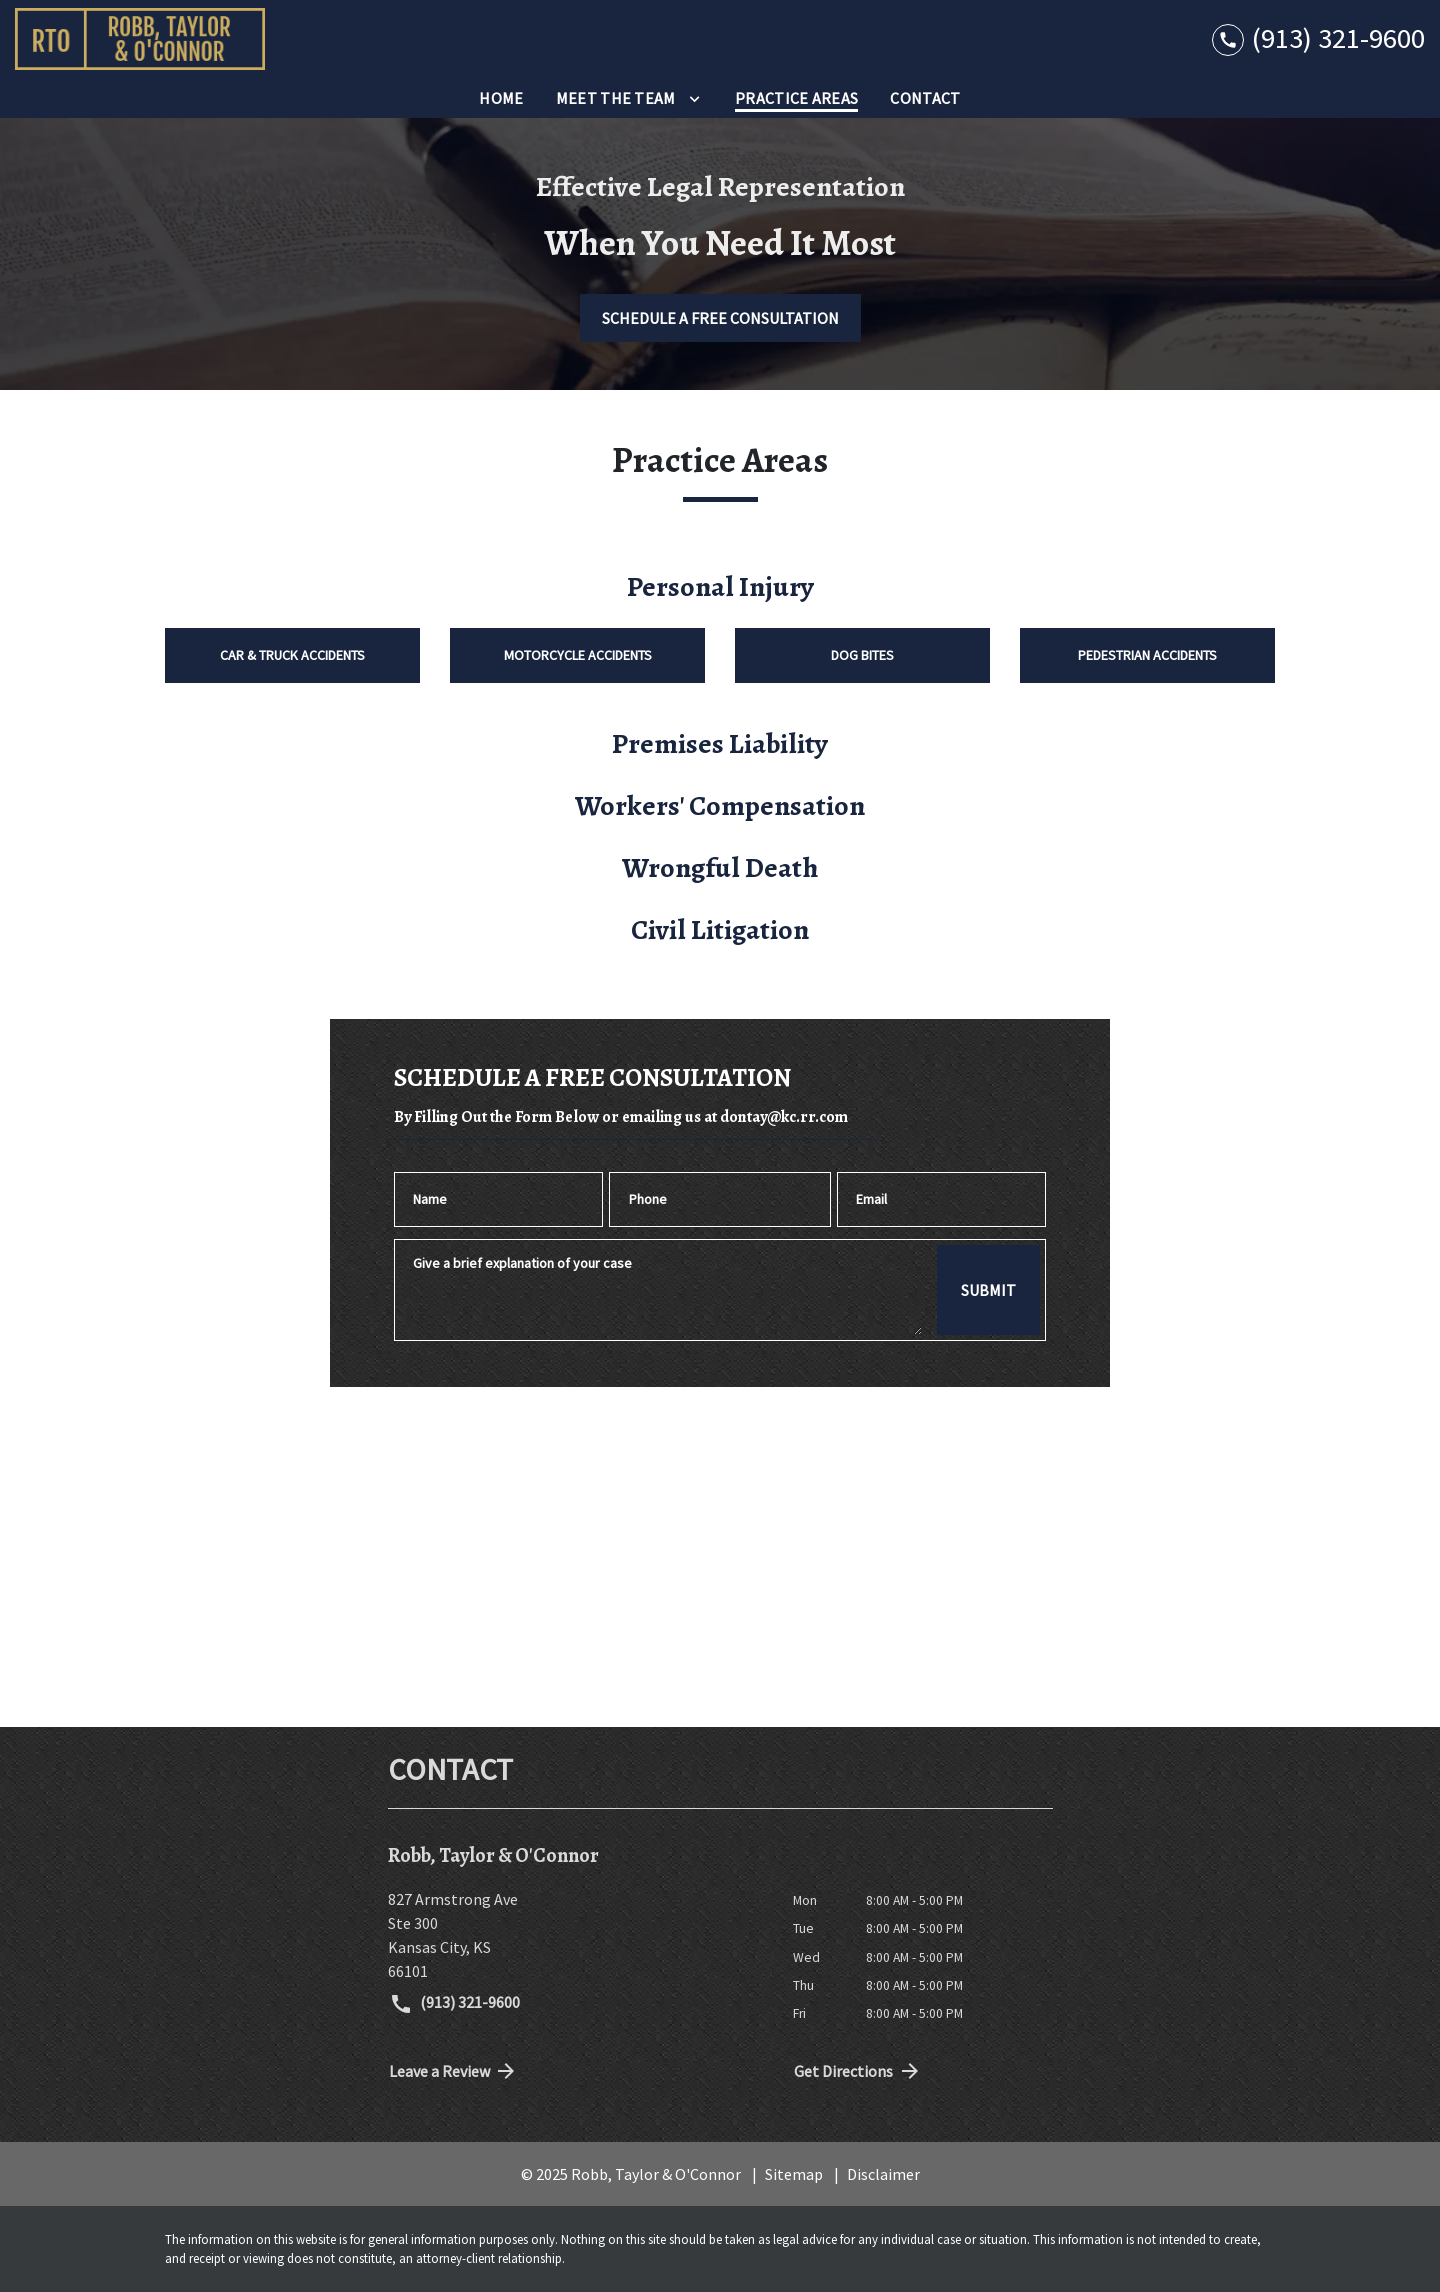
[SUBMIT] (988, 1290)
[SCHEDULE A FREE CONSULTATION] (720, 318)
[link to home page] (140, 39)
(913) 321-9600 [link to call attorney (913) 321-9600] (455, 2004)
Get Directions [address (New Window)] (858, 2071)
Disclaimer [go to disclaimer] (883, 2174)
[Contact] (925, 98)
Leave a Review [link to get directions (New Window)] (454, 2071)
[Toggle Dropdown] (694, 98)
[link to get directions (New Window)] (575, 1935)
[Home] (501, 98)
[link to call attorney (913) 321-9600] (1318, 38)
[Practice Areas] (796, 98)
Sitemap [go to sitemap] (794, 2174)
